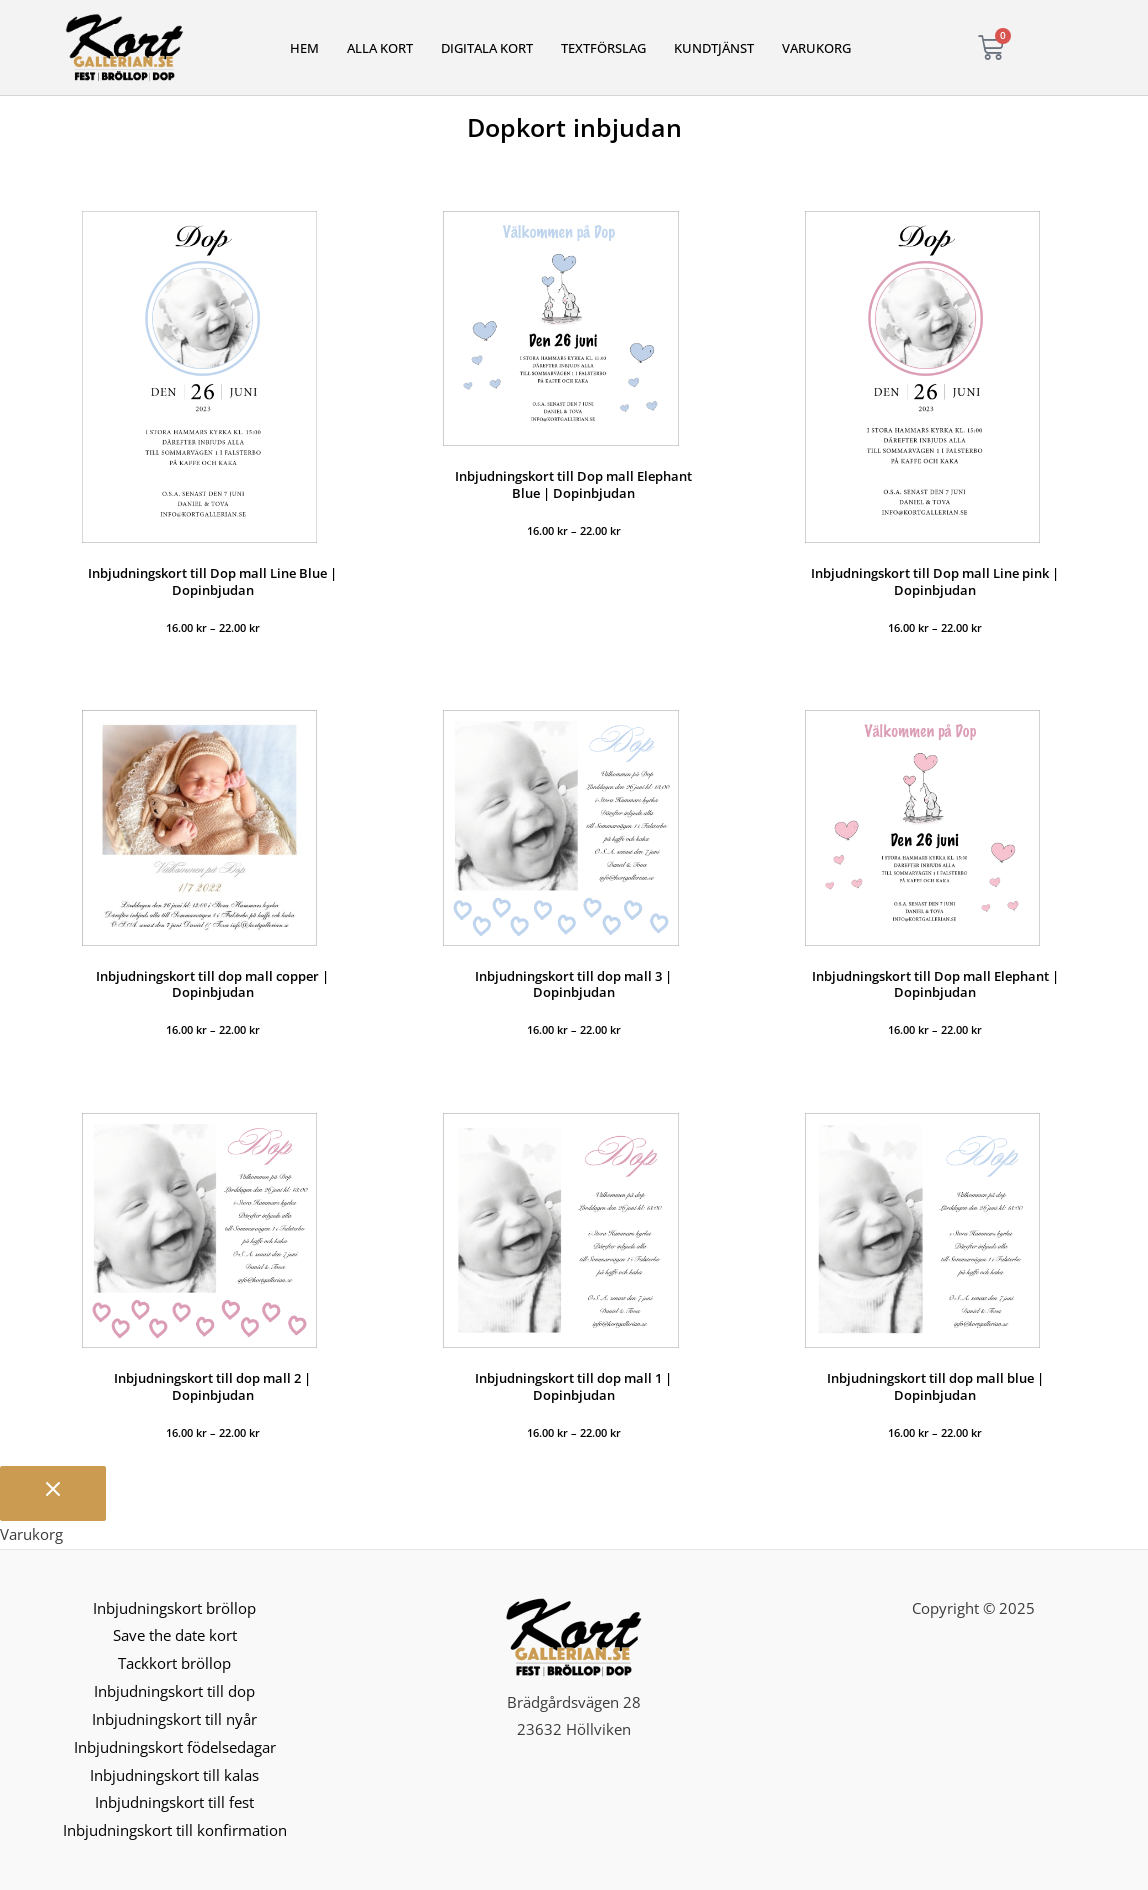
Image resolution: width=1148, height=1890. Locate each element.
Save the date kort (175, 1635)
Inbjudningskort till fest (174, 1802)
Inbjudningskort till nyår (174, 1719)
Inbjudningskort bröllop (174, 1608)
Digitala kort (487, 48)
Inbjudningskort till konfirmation (175, 1830)
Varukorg (816, 48)
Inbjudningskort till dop (174, 1691)
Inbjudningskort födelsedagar (175, 1747)
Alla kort (380, 48)
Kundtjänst (714, 48)
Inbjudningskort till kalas (174, 1775)
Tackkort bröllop (174, 1663)
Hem (304, 48)
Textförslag (603, 48)
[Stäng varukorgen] (53, 1493)
